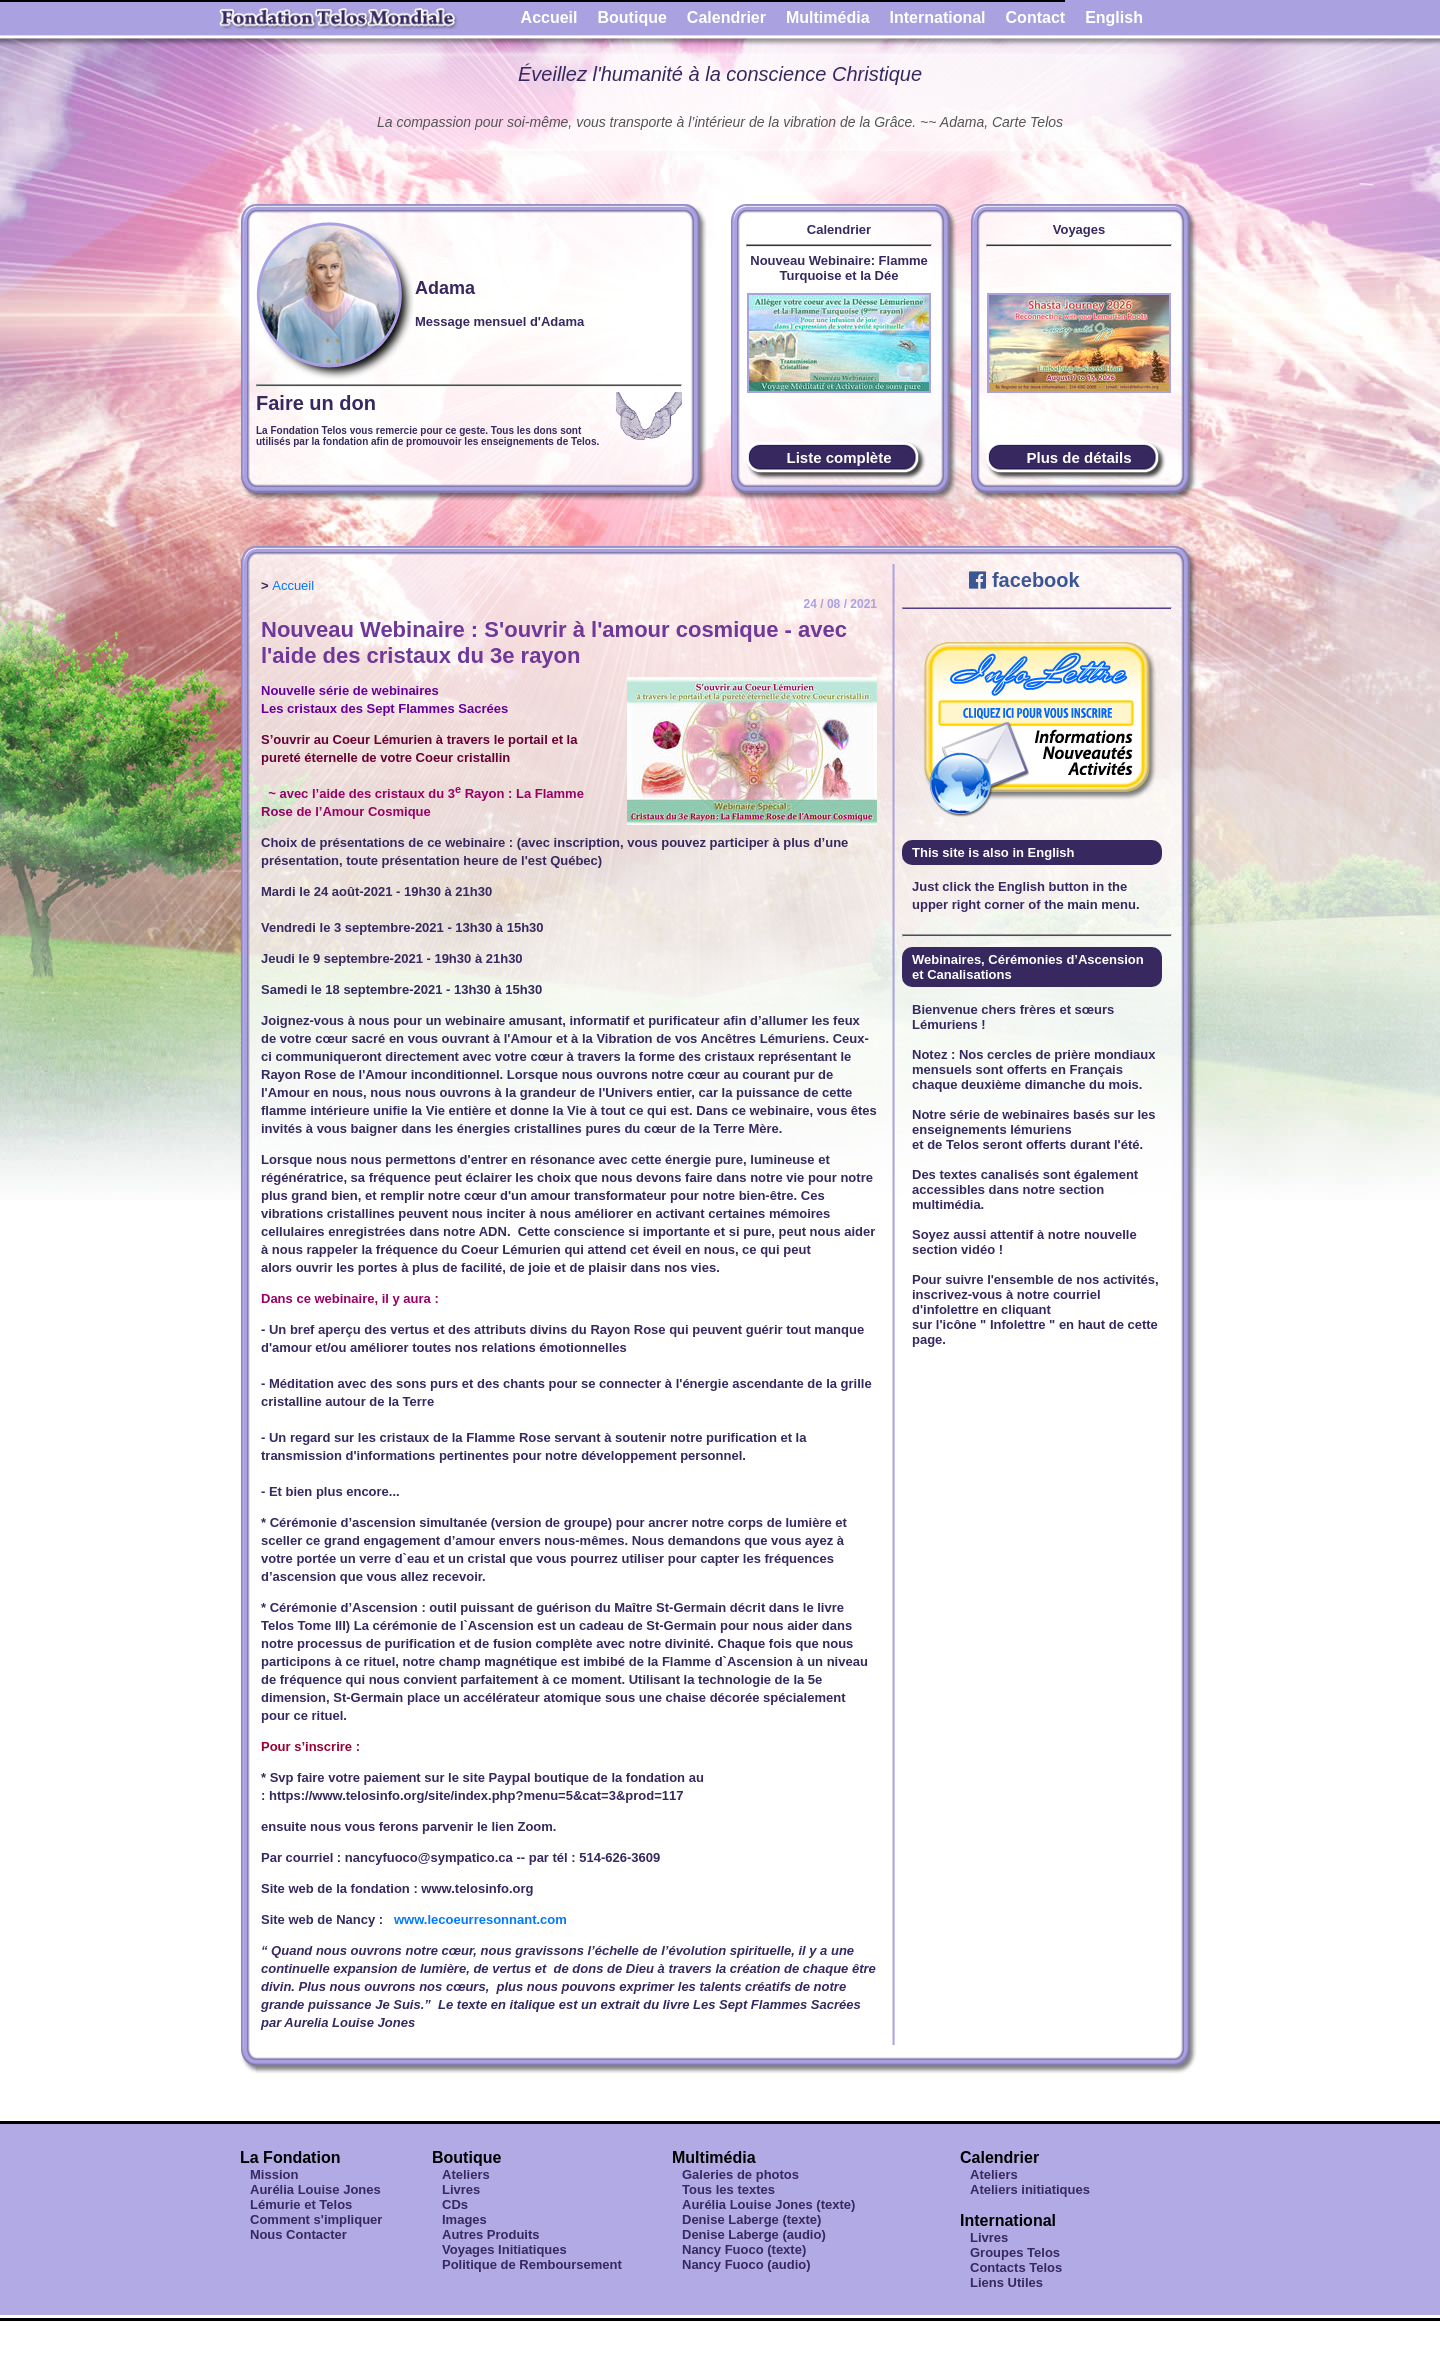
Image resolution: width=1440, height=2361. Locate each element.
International (938, 17)
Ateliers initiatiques (1030, 2189)
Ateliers (466, 2174)
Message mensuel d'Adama (499, 321)
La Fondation (290, 2157)
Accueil (549, 17)
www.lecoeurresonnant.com (480, 1919)
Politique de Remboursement (532, 2264)
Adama (445, 288)
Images (464, 2219)
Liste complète (838, 457)
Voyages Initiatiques (504, 2249)
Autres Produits (491, 2234)
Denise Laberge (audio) (754, 2234)
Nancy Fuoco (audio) (746, 2264)
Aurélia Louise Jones (315, 2189)
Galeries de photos (740, 2174)
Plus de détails (1078, 457)
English (1114, 17)
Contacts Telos (1016, 2267)
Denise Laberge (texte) (751, 2219)
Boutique (632, 17)
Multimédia (828, 17)
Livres (461, 2189)
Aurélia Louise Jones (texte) (768, 2204)
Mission (274, 2174)
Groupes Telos (1015, 2252)
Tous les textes (728, 2189)
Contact (1036, 17)
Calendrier (726, 17)
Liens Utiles (1006, 2282)
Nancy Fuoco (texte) (744, 2249)
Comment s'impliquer (316, 2219)
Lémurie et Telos (301, 2204)
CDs (455, 2204)
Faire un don (316, 403)
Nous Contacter (298, 2234)
